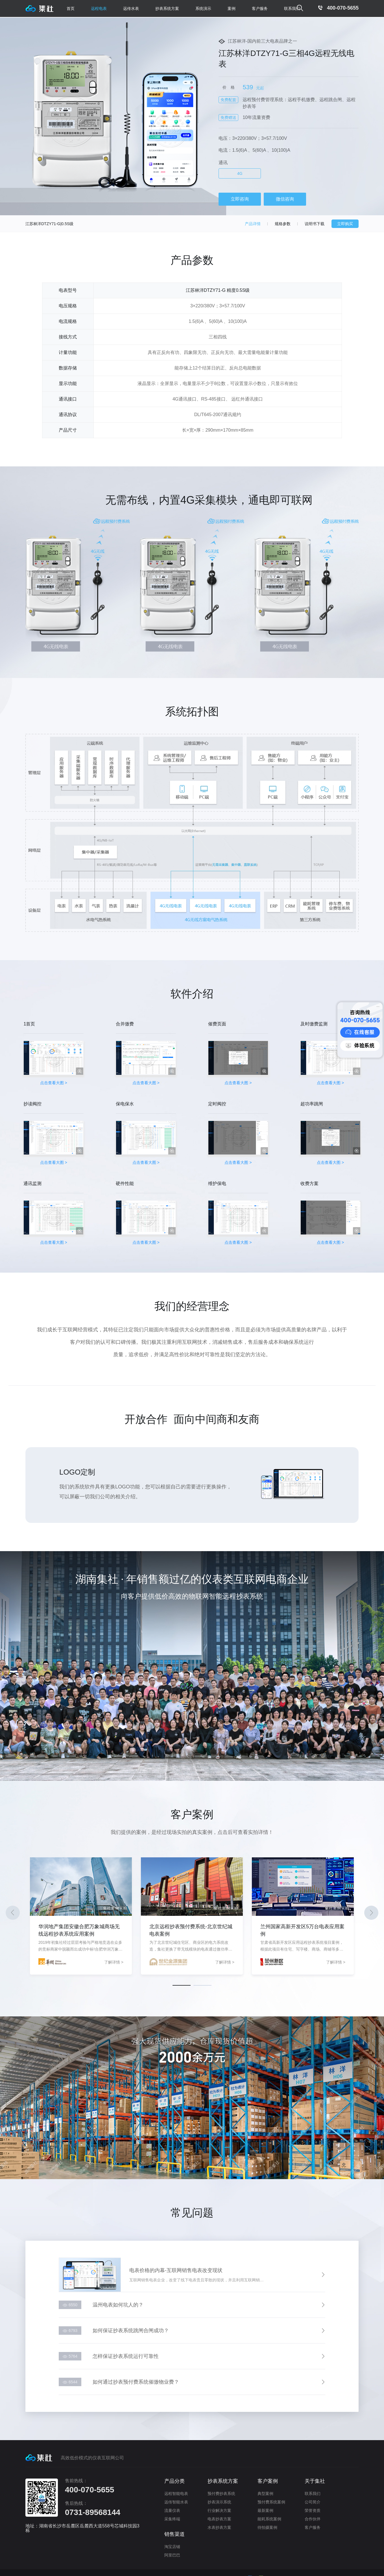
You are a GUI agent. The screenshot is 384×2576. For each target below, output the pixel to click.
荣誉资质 (312, 2509)
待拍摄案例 (267, 2525)
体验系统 (360, 1045)
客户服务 (312, 2525)
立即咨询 (240, 199)
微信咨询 (285, 199)
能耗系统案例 (269, 2517)
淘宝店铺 (172, 2545)
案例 (231, 8)
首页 (71, 8)
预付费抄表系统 (221, 2492)
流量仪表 (172, 2509)
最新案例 (265, 2509)
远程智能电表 (176, 2492)
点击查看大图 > (55, 1053)
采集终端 (172, 2517)
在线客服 (360, 1032)
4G (240, 173)
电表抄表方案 (219, 2517)
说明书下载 (314, 223)
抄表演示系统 (219, 2500)
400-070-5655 (333, 8)
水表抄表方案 (219, 2525)
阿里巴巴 (172, 2553)
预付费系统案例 (271, 2500)
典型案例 (265, 2492)
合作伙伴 (312, 2517)
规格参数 (283, 223)
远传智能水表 (176, 2500)
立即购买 (345, 223)
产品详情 (253, 223)
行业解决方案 (219, 2509)
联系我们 (292, 8)
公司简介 (312, 2500)
